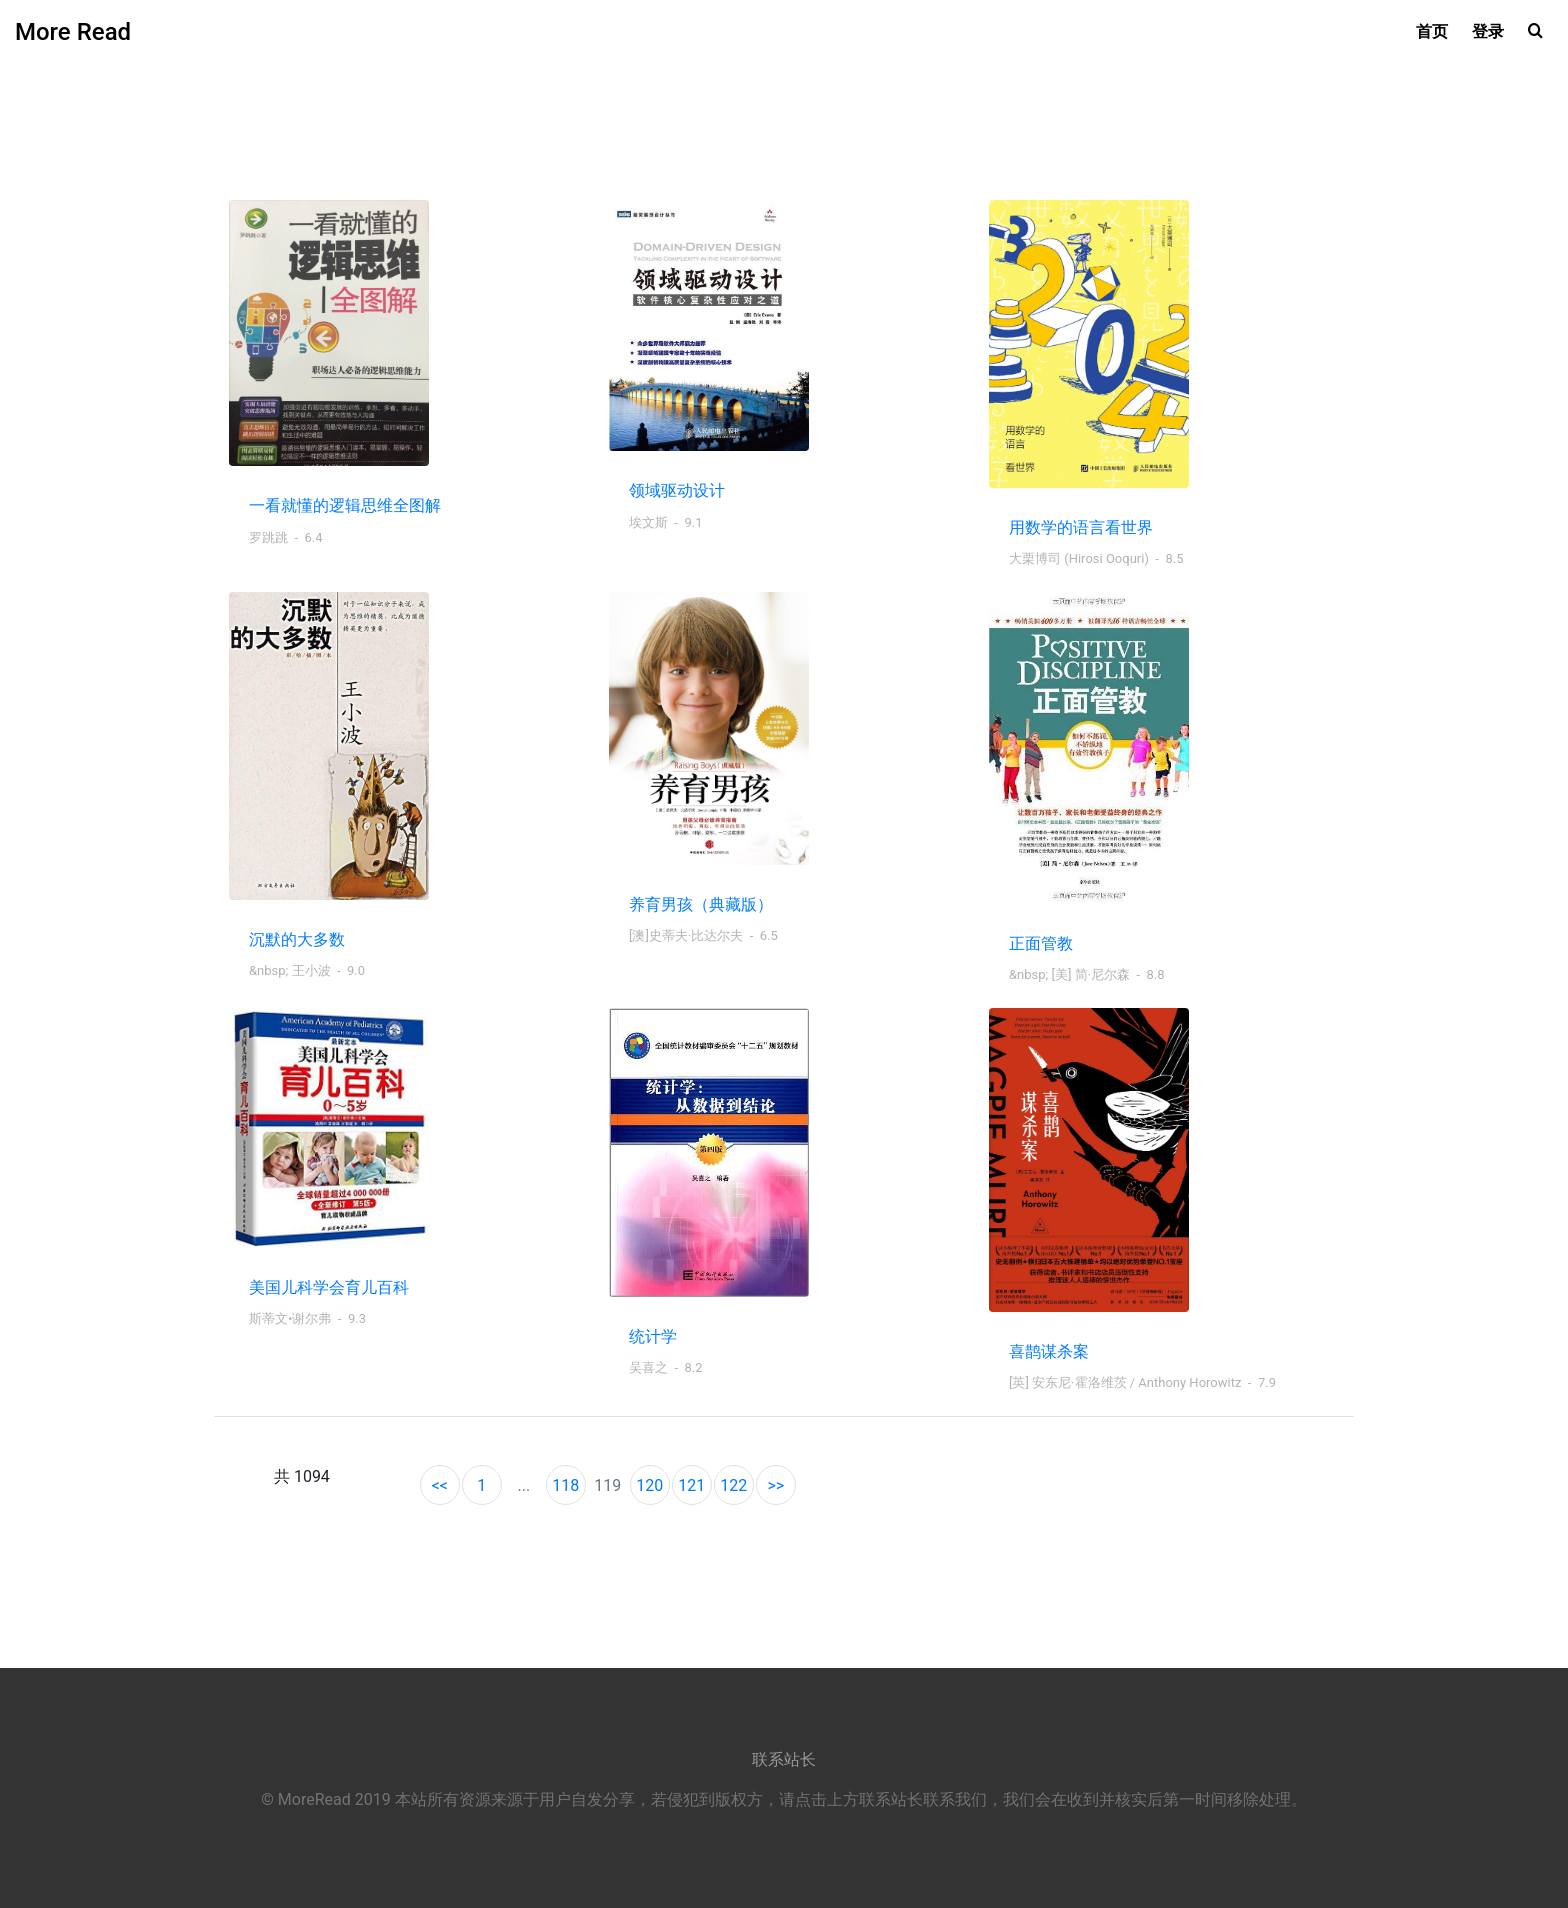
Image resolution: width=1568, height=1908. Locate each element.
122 (733, 1485)
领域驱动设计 (677, 490)
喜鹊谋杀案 (1049, 1351)
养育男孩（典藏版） (701, 904)
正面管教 (1041, 943)
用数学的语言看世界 (1081, 527)
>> (775, 1485)
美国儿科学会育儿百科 (329, 1287)
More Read (73, 32)
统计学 (653, 1336)
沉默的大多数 (297, 939)
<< (440, 1485)
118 (565, 1485)
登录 (1488, 31)
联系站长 (784, 1759)
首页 (1432, 31)
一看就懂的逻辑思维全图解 (345, 505)
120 (649, 1485)
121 (691, 1485)
